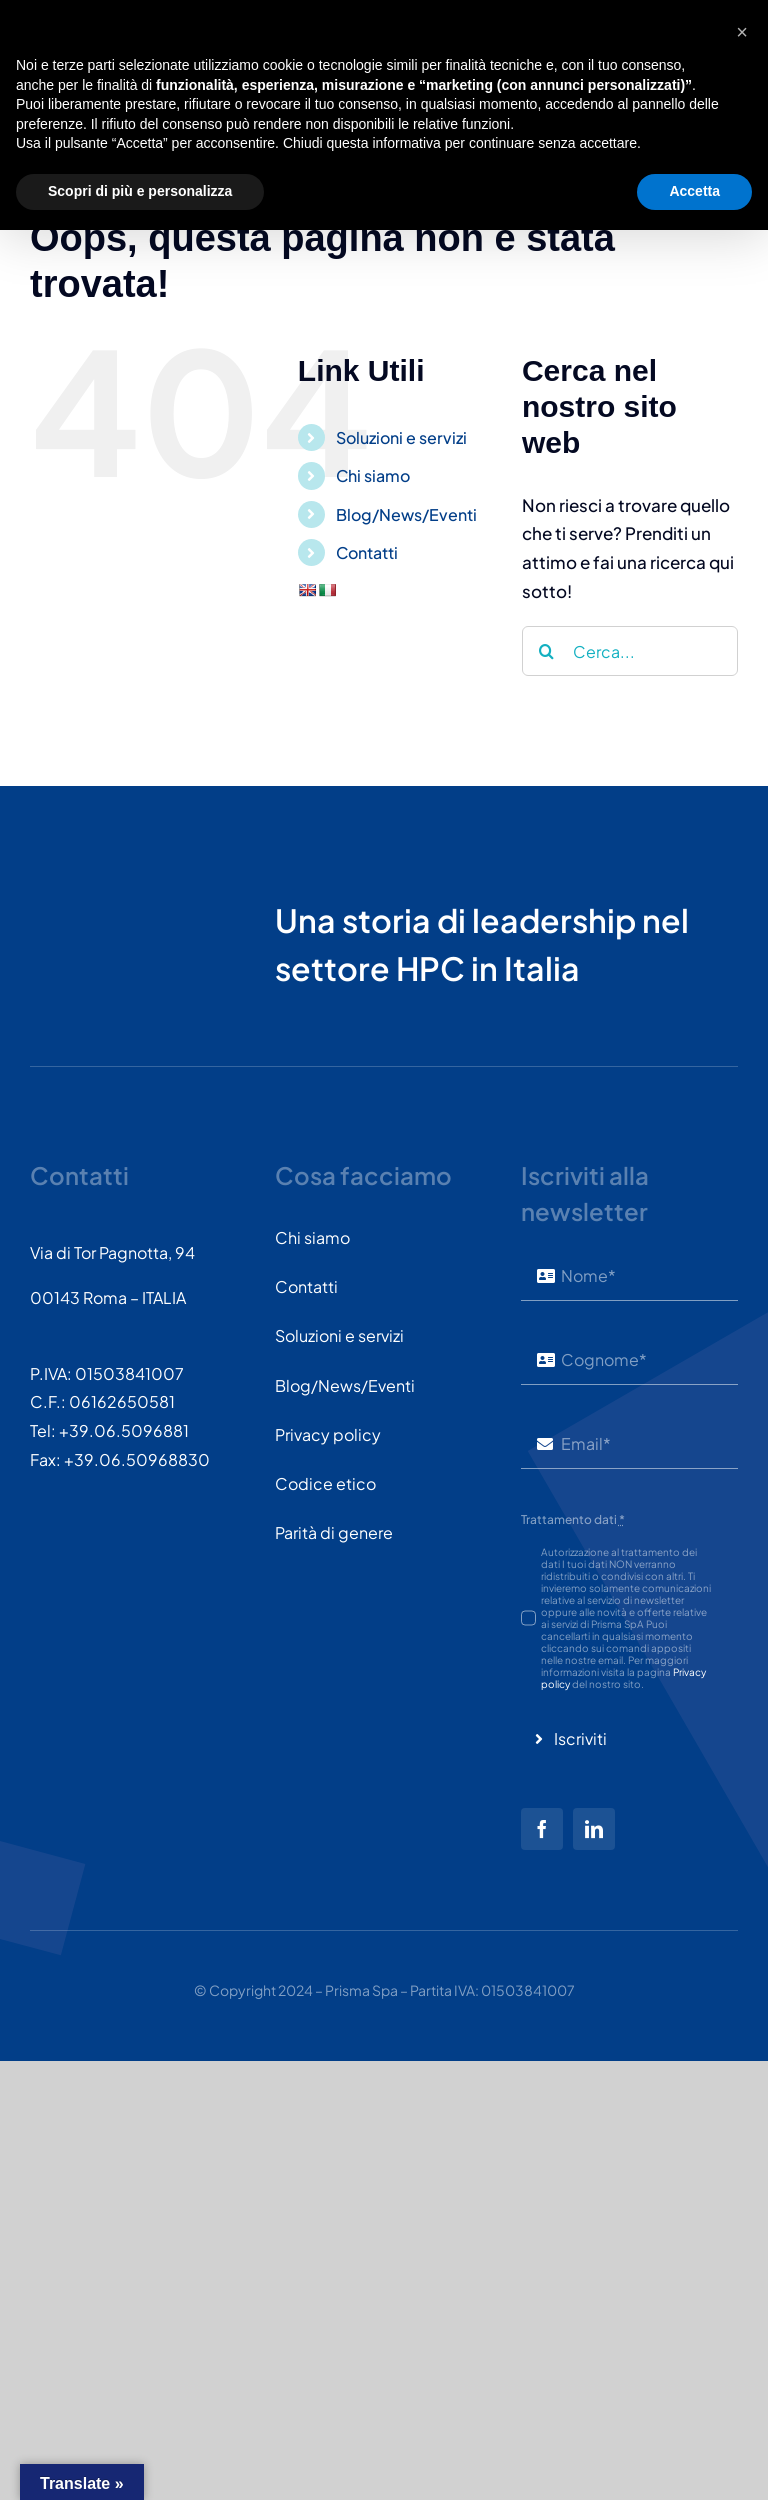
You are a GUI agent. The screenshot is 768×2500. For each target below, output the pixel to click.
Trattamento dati (573, 1519)
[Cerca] (547, 651)
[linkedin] (594, 1829)
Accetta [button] (694, 2461)
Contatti (367, 552)
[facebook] (542, 1829)
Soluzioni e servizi (401, 437)
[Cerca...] (630, 651)
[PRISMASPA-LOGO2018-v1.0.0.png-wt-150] (105, 874)
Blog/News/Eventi (406, 514)
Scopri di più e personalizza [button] (140, 2461)
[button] (742, 2302)
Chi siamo (373, 475)
